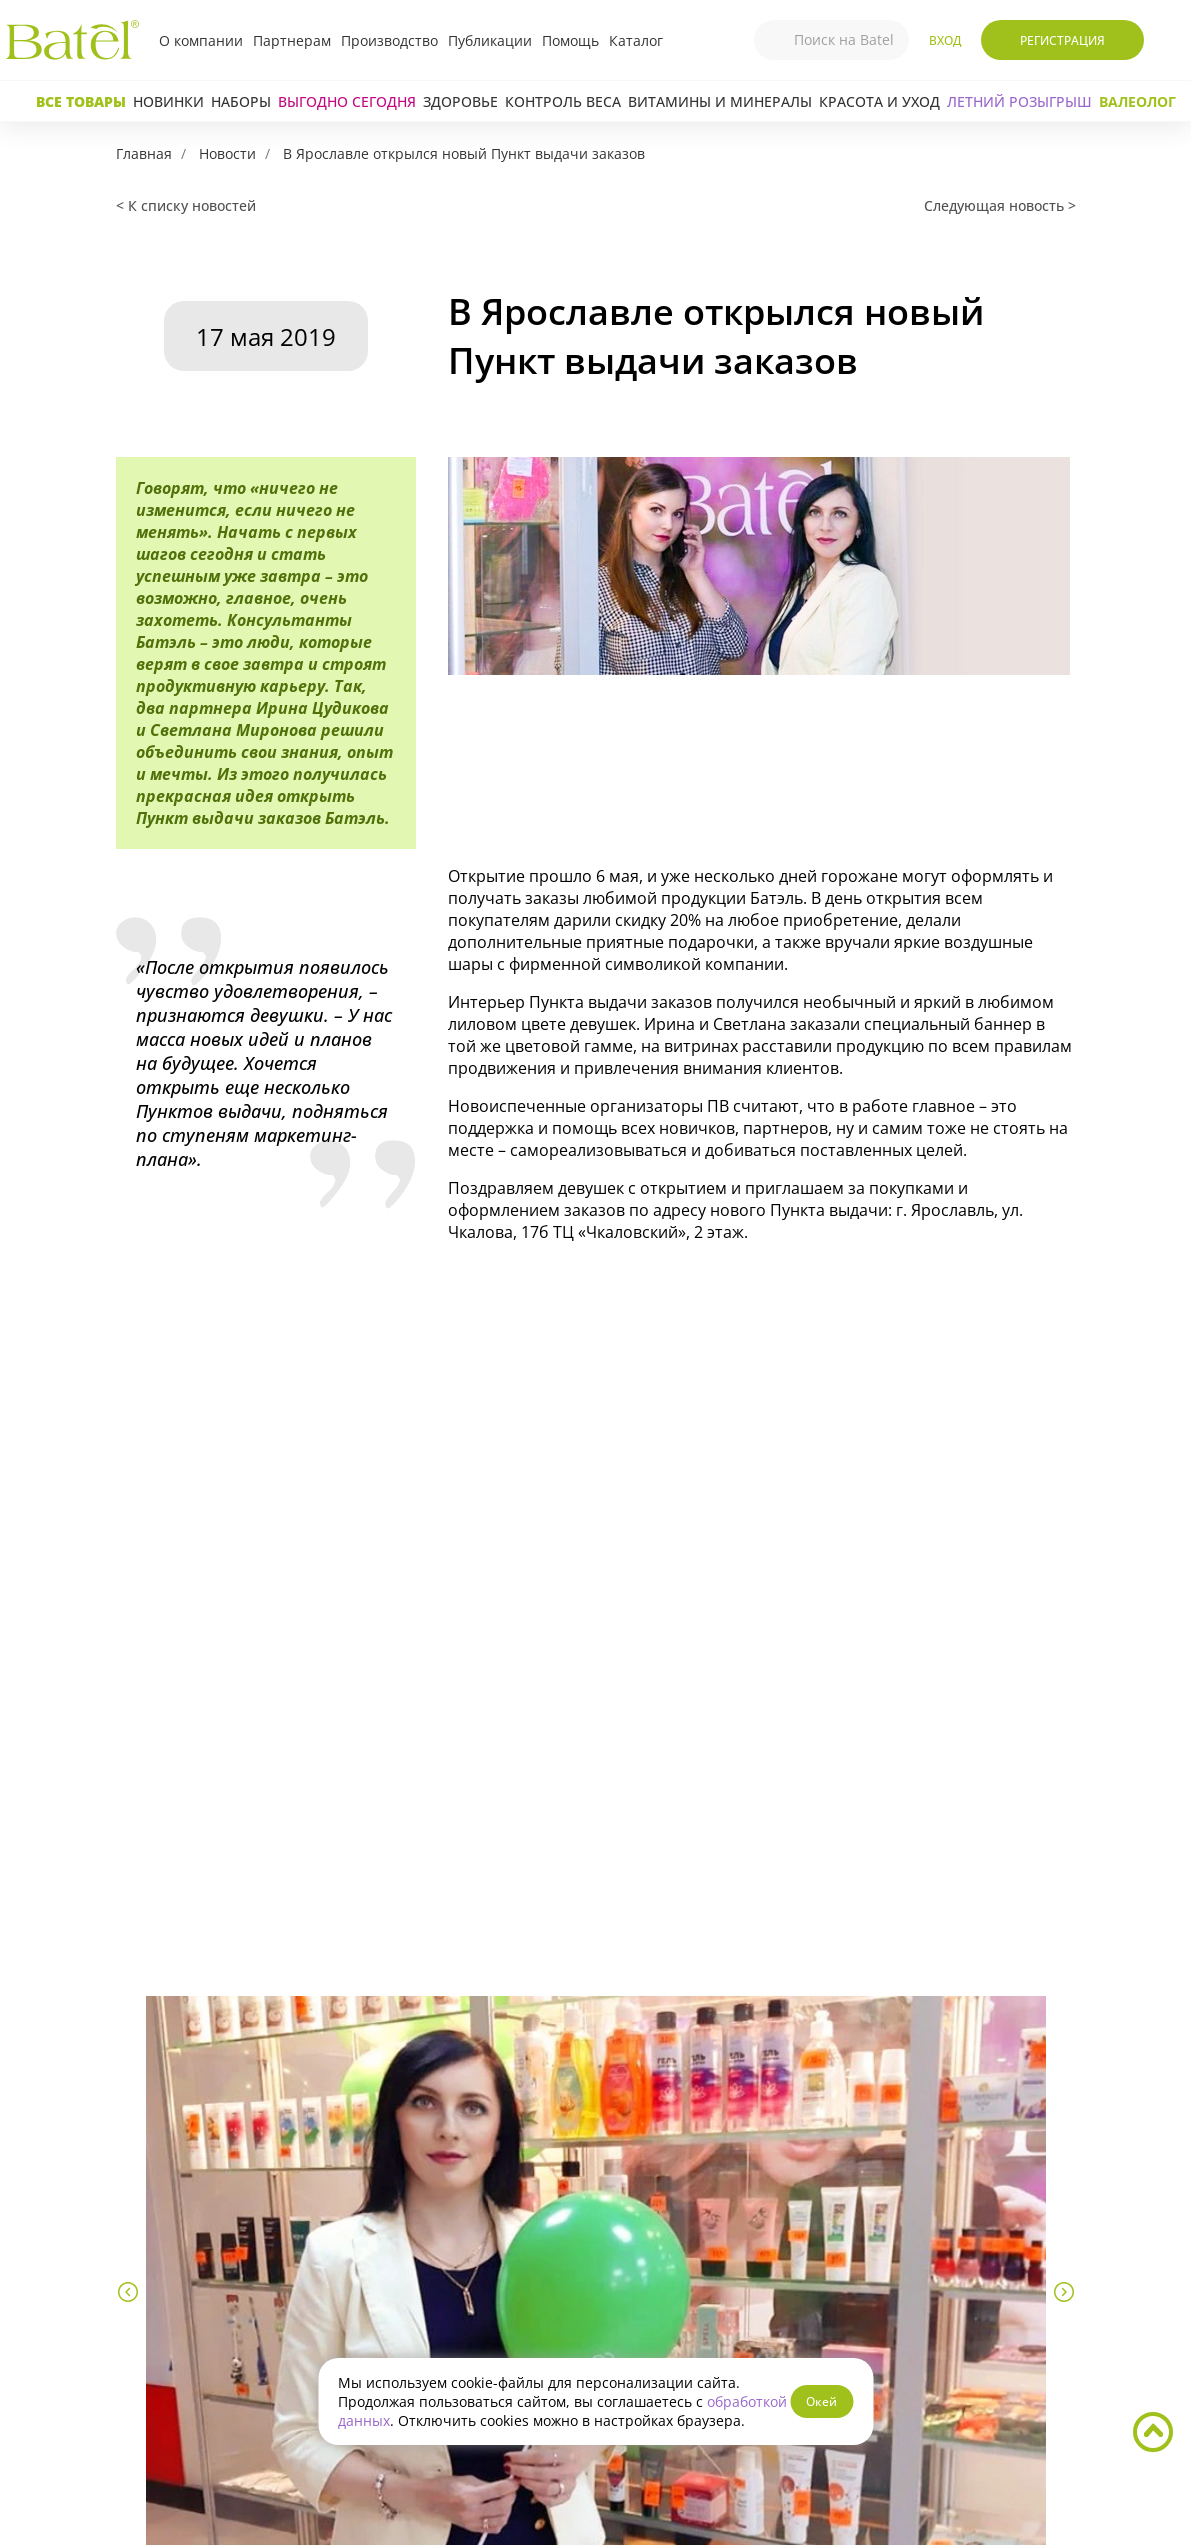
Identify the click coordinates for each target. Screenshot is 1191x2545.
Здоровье (460, 101)
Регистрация (1062, 40)
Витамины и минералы (720, 101)
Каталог (636, 40)
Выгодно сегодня (347, 101)
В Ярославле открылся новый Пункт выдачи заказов (464, 153)
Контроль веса (563, 101)
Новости (227, 153)
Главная (144, 153)
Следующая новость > (1000, 205)
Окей (821, 2401)
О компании (201, 40)
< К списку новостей (186, 205)
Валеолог (1137, 101)
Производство (389, 40)
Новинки (168, 101)
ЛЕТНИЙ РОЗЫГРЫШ (1019, 101)
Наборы (241, 101)
